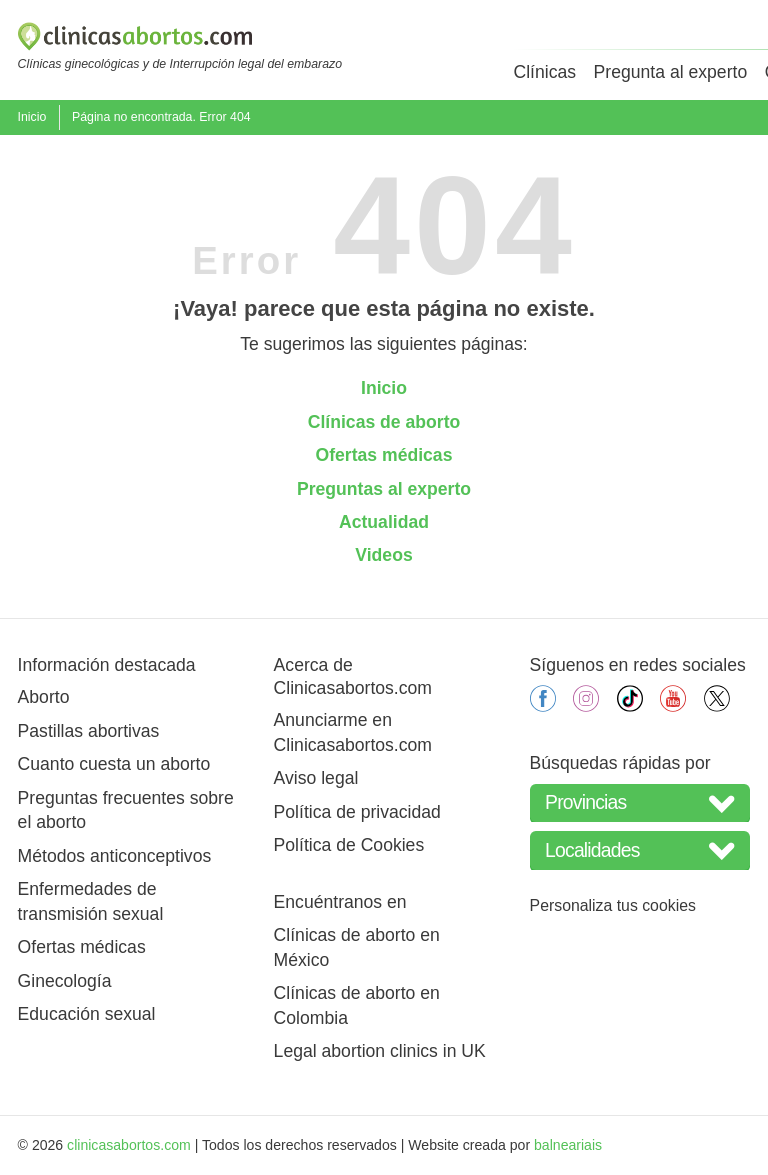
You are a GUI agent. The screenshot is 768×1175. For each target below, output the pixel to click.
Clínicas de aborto (384, 422)
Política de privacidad (357, 812)
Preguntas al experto (384, 489)
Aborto (44, 697)
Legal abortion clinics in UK (380, 1051)
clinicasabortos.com (129, 1145)
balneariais (568, 1145)
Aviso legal (316, 778)
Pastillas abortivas (89, 731)
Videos (383, 555)
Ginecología (65, 981)
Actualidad (384, 522)
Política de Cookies (349, 845)
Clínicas (544, 72)
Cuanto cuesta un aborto (114, 764)
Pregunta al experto (671, 72)
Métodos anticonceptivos (115, 856)
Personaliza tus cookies (613, 905)
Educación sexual (87, 1014)
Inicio (32, 117)
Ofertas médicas (384, 455)
